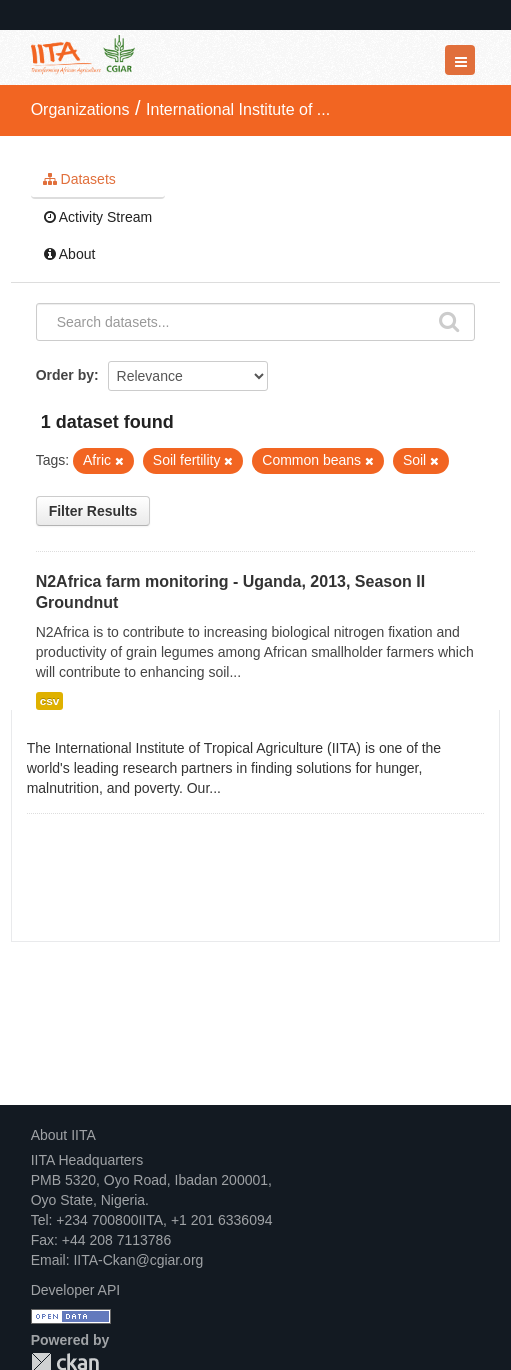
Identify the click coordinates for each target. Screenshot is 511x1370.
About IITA (63, 1135)
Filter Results (93, 511)
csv (50, 701)
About (70, 254)
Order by (65, 375)
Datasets (79, 179)
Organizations (80, 109)
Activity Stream (98, 217)
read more (257, 788)
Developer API (76, 1290)
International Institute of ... (238, 109)
